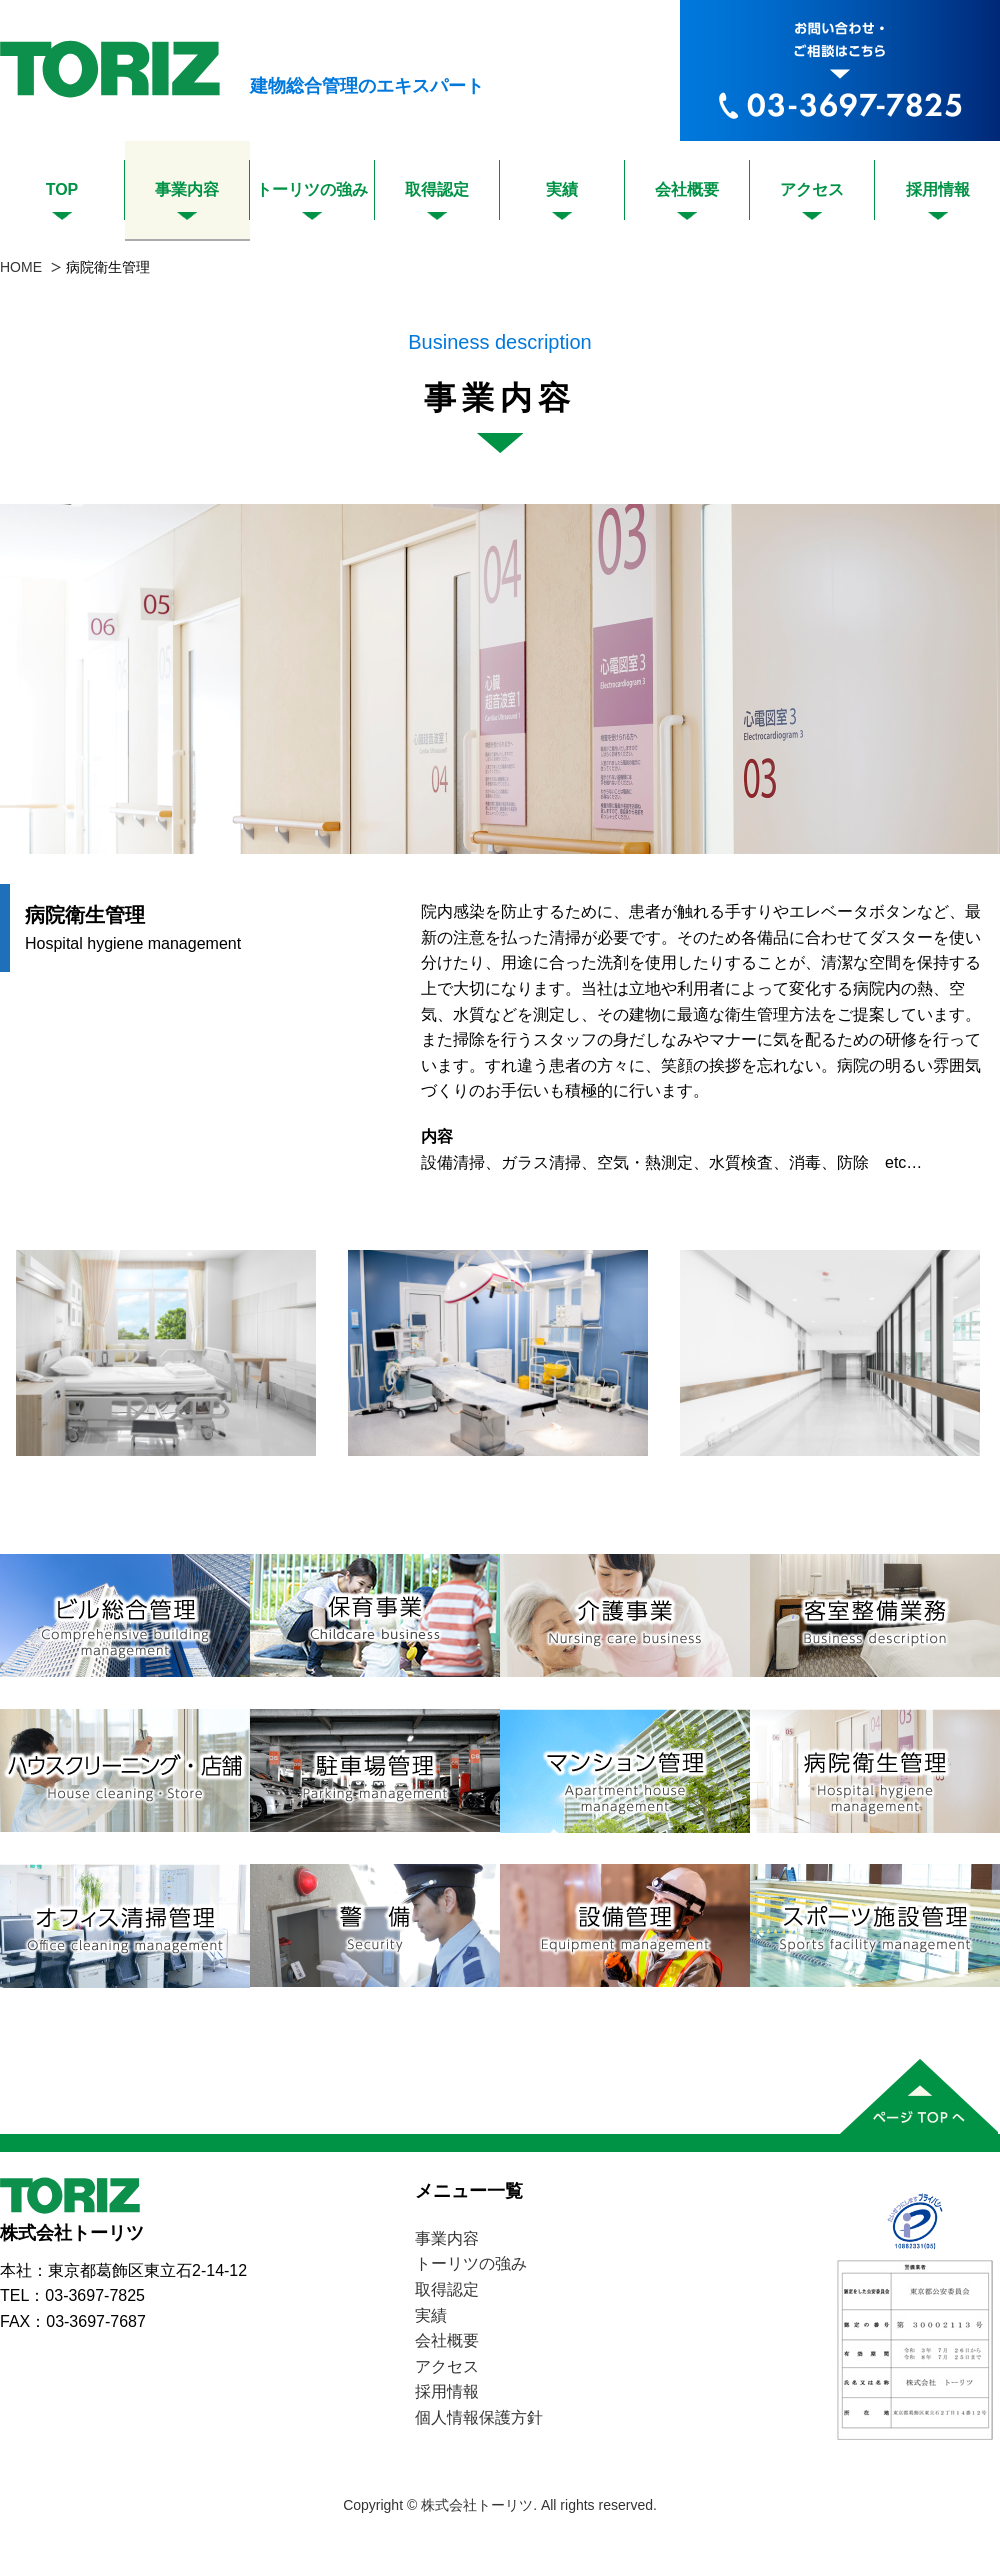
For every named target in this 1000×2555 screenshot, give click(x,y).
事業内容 (187, 189)
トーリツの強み (312, 189)
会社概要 (687, 189)
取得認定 (437, 189)
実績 (562, 189)
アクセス (812, 189)
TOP (62, 189)
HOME (21, 267)
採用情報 (938, 189)
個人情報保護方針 (479, 2417)
